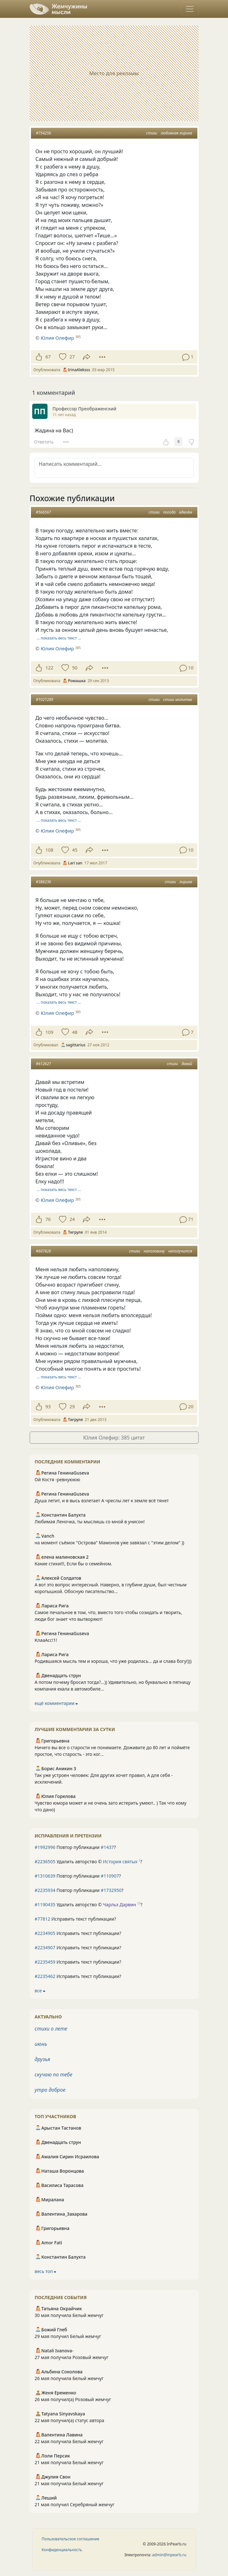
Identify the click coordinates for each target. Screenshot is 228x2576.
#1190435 (45, 1904)
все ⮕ (40, 1991)
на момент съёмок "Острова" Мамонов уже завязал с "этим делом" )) (109, 1543)
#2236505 (45, 1861)
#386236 (43, 881)
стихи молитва (177, 699)
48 (74, 1032)
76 (48, 1219)
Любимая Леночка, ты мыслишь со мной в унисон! (90, 1522)
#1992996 (45, 1847)
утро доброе (50, 2089)
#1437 (107, 1847)
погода (169, 512)
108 (50, 850)
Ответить (44, 442)
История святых (120, 1861)
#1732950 (111, 1890)
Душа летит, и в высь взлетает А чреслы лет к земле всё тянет (102, 1500)
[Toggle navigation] (190, 9)
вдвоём (185, 512)
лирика (186, 881)
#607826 (43, 1251)
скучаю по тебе (53, 2074)
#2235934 (45, 1890)
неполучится (180, 1251)
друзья (42, 2059)
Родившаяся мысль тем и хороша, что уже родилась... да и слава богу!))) (113, 1661)
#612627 (43, 1063)
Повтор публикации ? (75, 1847)
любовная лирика (176, 133)
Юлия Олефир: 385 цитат (114, 1437)
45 (74, 850)
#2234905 (45, 1933)
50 (74, 668)
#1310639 (45, 1876)
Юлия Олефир (57, 338)
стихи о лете (51, 2028)
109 (50, 1032)
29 (72, 1406)
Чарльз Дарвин (119, 1904)
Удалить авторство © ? (88, 1861)
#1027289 (44, 699)
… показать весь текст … (59, 638)
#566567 (43, 512)
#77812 (42, 1919)
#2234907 (45, 1948)
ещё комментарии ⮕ (56, 1703)
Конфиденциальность (62, 2549)
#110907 (110, 1876)
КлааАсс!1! (46, 1640)
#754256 (43, 133)
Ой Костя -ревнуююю (57, 1479)
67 (48, 357)
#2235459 (45, 1962)
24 (72, 1219)
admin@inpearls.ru (169, 2555)
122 (50, 668)
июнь (41, 2043)
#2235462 (45, 1976)
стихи (151, 133)
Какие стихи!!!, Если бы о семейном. (73, 1564)
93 (48, 1406)
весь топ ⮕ (45, 2271)
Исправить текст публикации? (75, 1919)
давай (186, 1063)
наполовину (154, 1251)
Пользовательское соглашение (70, 2539)
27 (72, 357)
